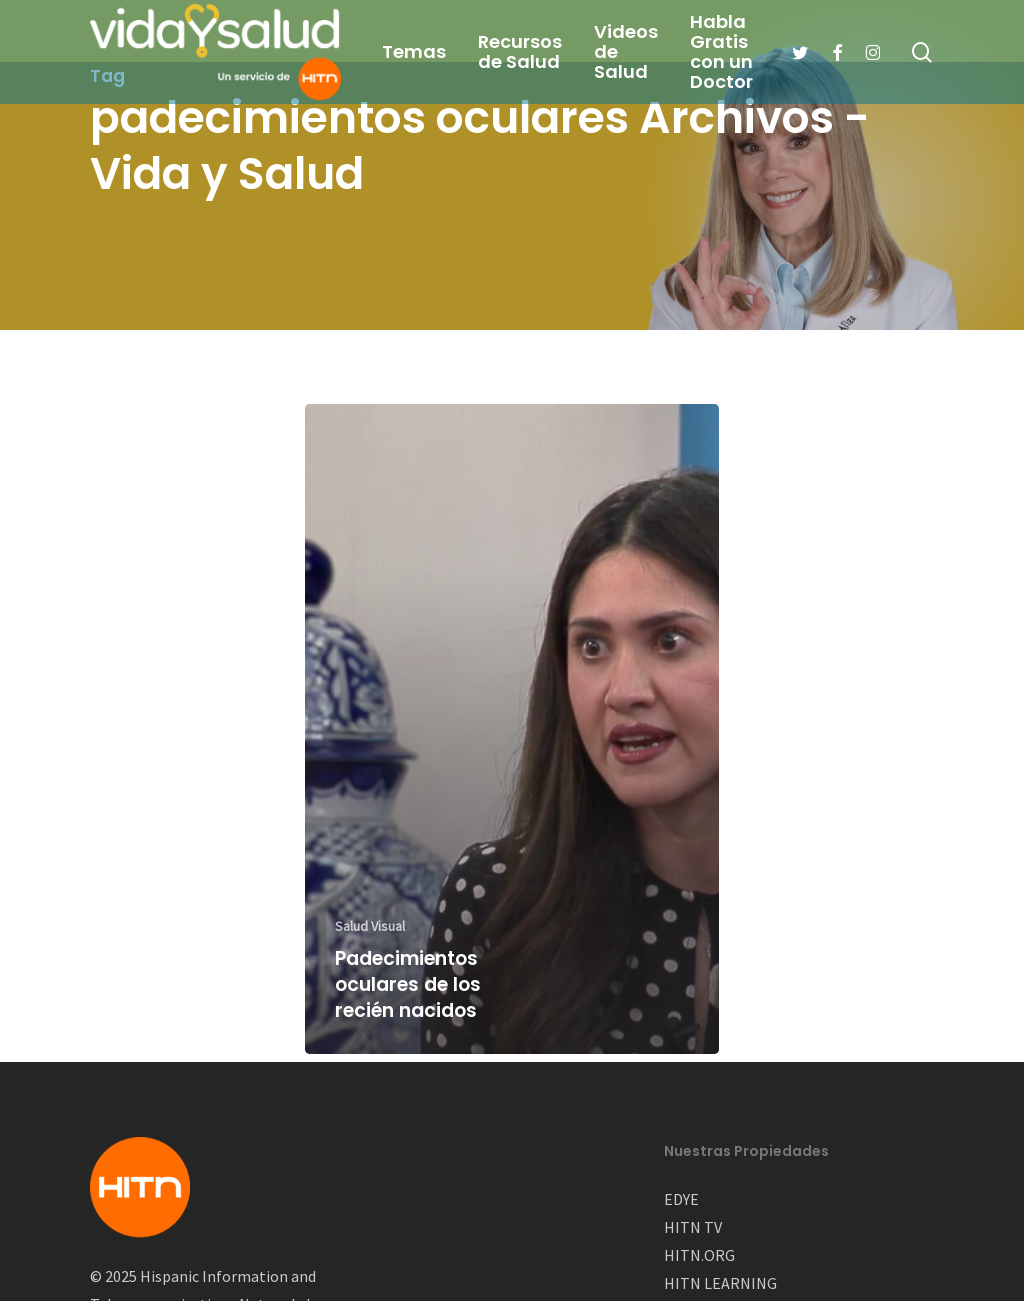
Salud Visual (370, 926)
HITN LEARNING (720, 1283)
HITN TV (693, 1227)
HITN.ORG (699, 1255)
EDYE (681, 1199)
